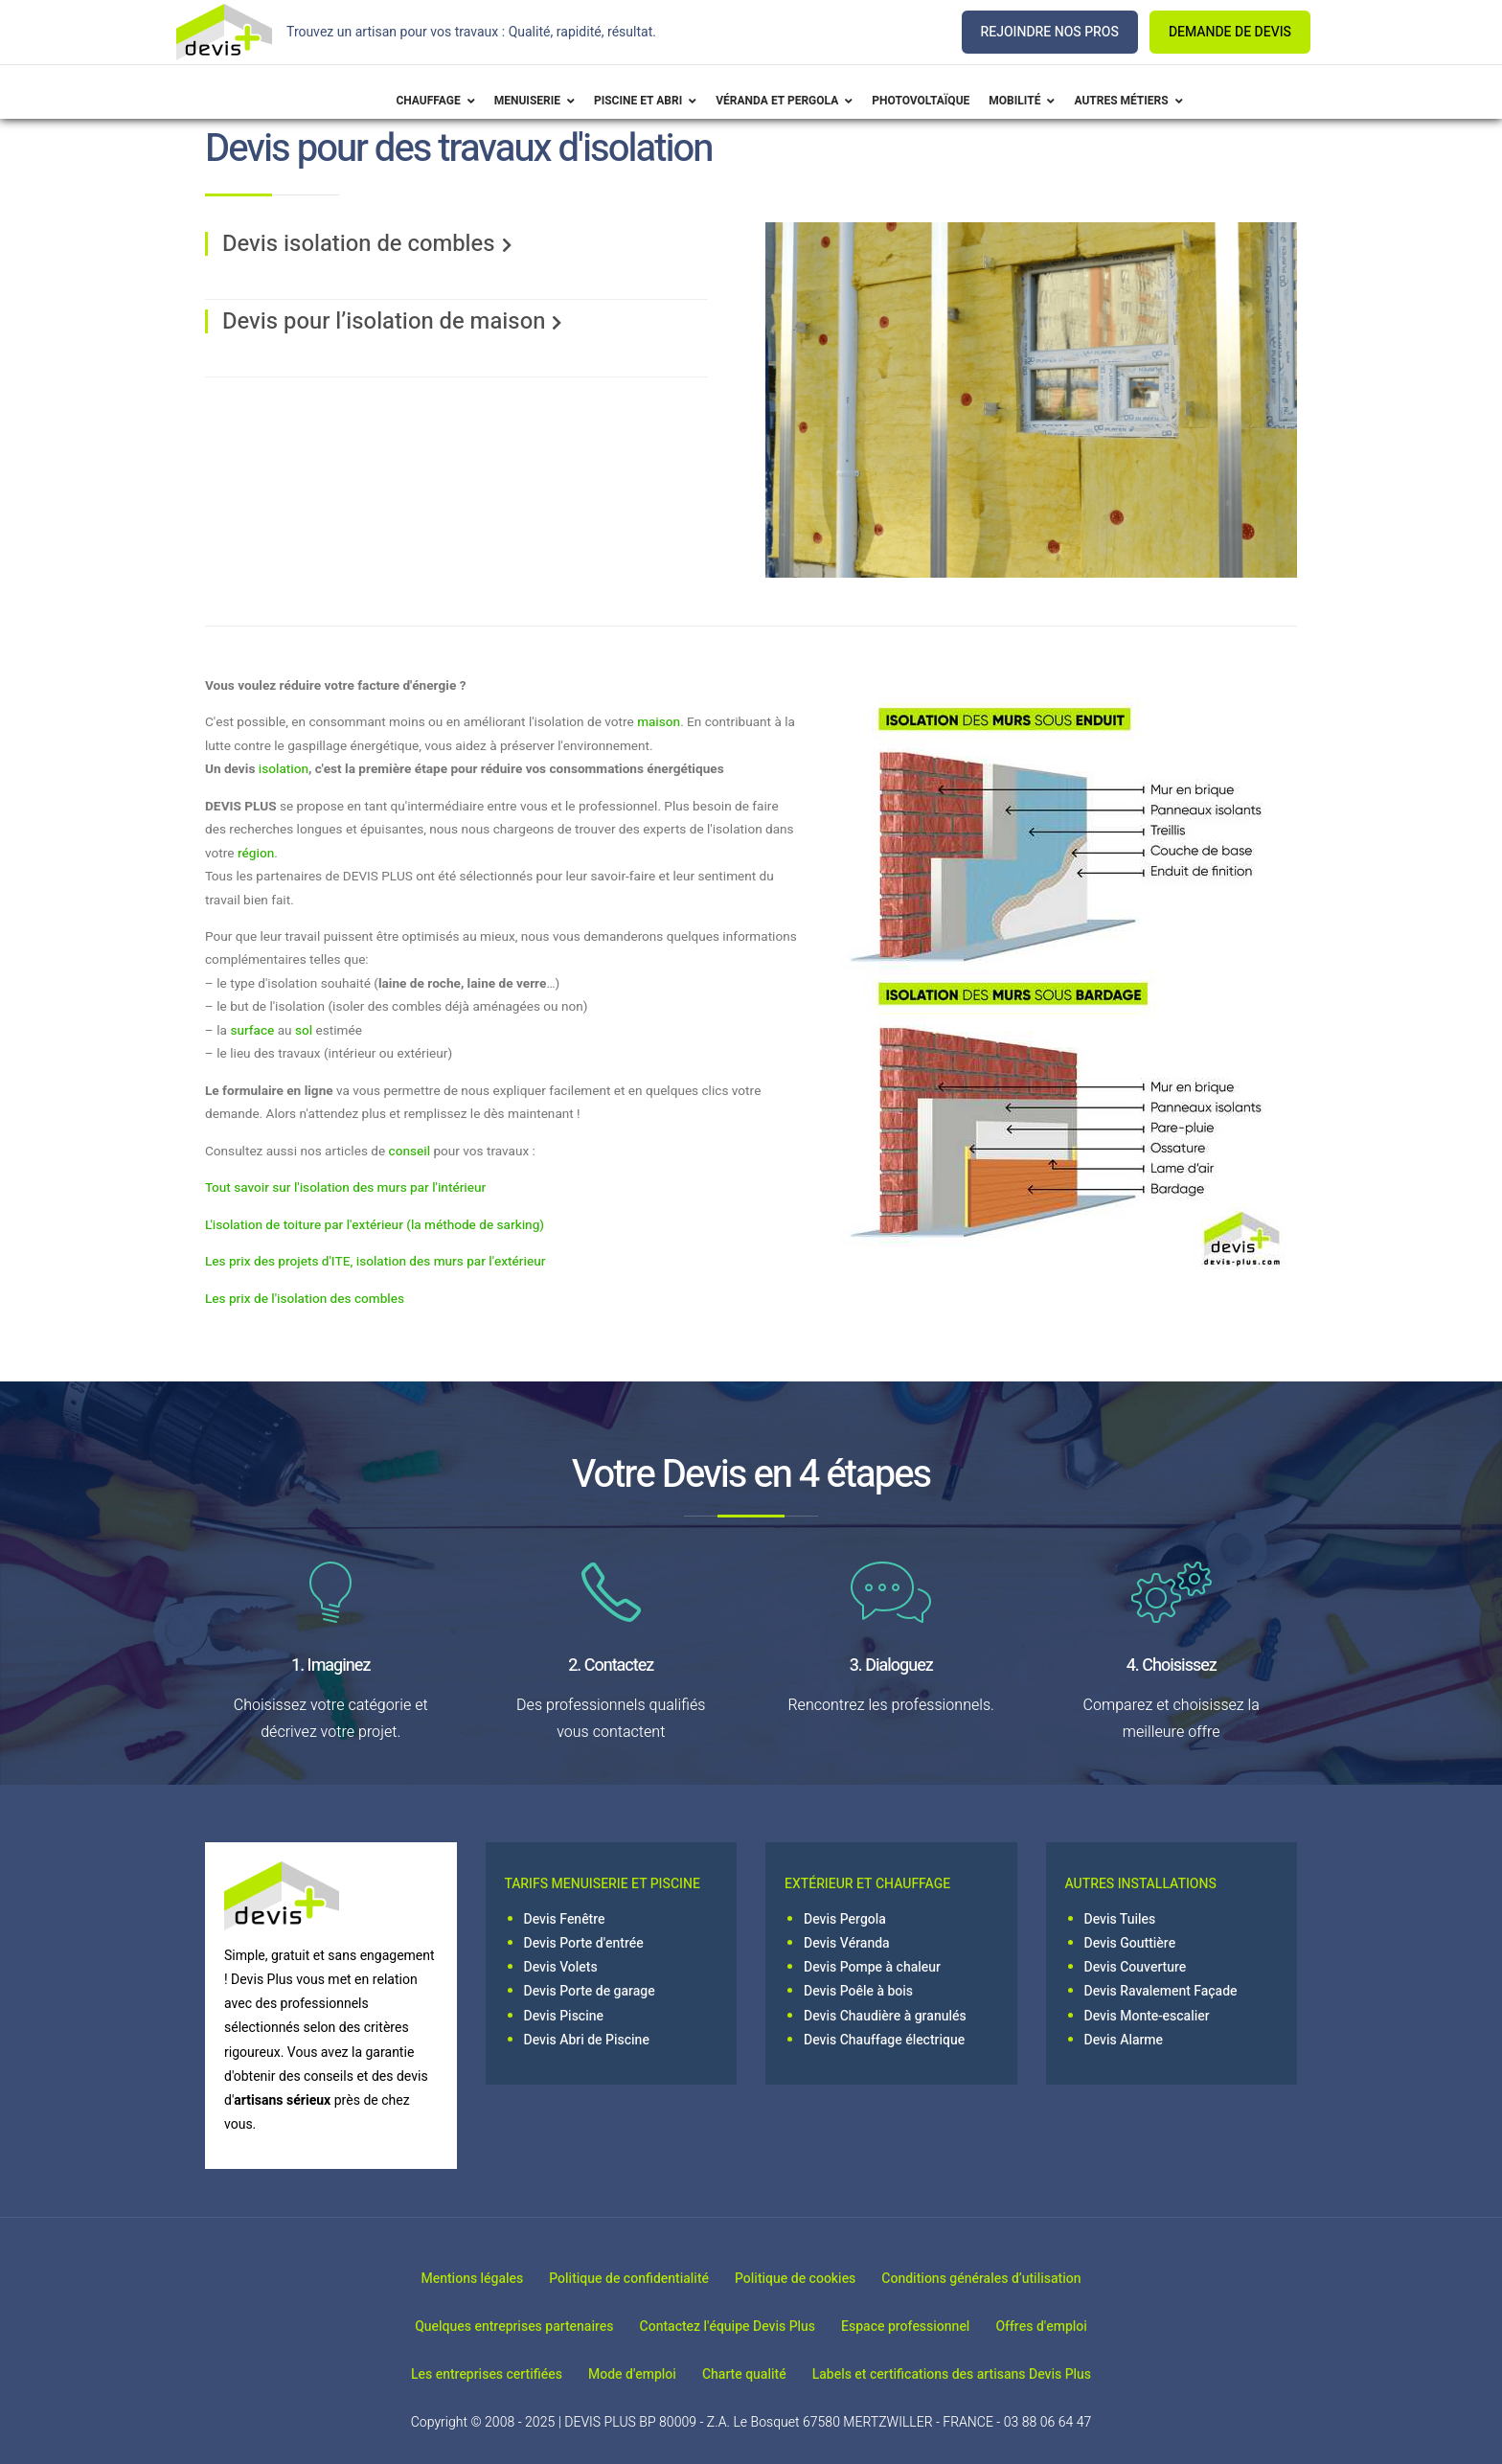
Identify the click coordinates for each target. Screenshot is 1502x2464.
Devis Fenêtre (564, 1919)
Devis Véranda (847, 1943)
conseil (410, 1151)
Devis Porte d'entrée (584, 1943)
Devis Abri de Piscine (586, 2040)
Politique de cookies (802, 2278)
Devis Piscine (564, 2016)
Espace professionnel (913, 2326)
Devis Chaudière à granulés (885, 2016)
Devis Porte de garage (589, 1991)
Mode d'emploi (624, 2374)
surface (252, 1030)
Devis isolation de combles (358, 244)
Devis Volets (561, 1967)
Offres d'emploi (1064, 2326)
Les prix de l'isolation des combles (304, 1299)
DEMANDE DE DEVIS (1230, 32)
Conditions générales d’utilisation (1004, 2278)
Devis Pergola (845, 1919)
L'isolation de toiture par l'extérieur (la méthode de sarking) (374, 1225)
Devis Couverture (1135, 1967)
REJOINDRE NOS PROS (1050, 32)
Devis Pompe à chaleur (872, 1967)
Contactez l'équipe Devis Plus (719, 2326)
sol (303, 1030)
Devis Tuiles (1120, 1919)
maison (658, 722)
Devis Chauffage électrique (884, 2040)
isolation (283, 769)
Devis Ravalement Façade (1161, 1991)
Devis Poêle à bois (858, 1991)
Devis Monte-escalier (1147, 2016)
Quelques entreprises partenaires (491, 2326)
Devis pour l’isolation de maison (383, 321)
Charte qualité (752, 2374)
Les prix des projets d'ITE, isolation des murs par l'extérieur (375, 1261)
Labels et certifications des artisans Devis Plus (974, 2374)
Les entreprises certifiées (462, 2374)
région (256, 853)
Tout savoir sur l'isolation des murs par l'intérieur (345, 1188)
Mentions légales (449, 2278)
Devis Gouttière (1130, 1943)
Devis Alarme (1124, 2040)
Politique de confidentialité (621, 2278)
